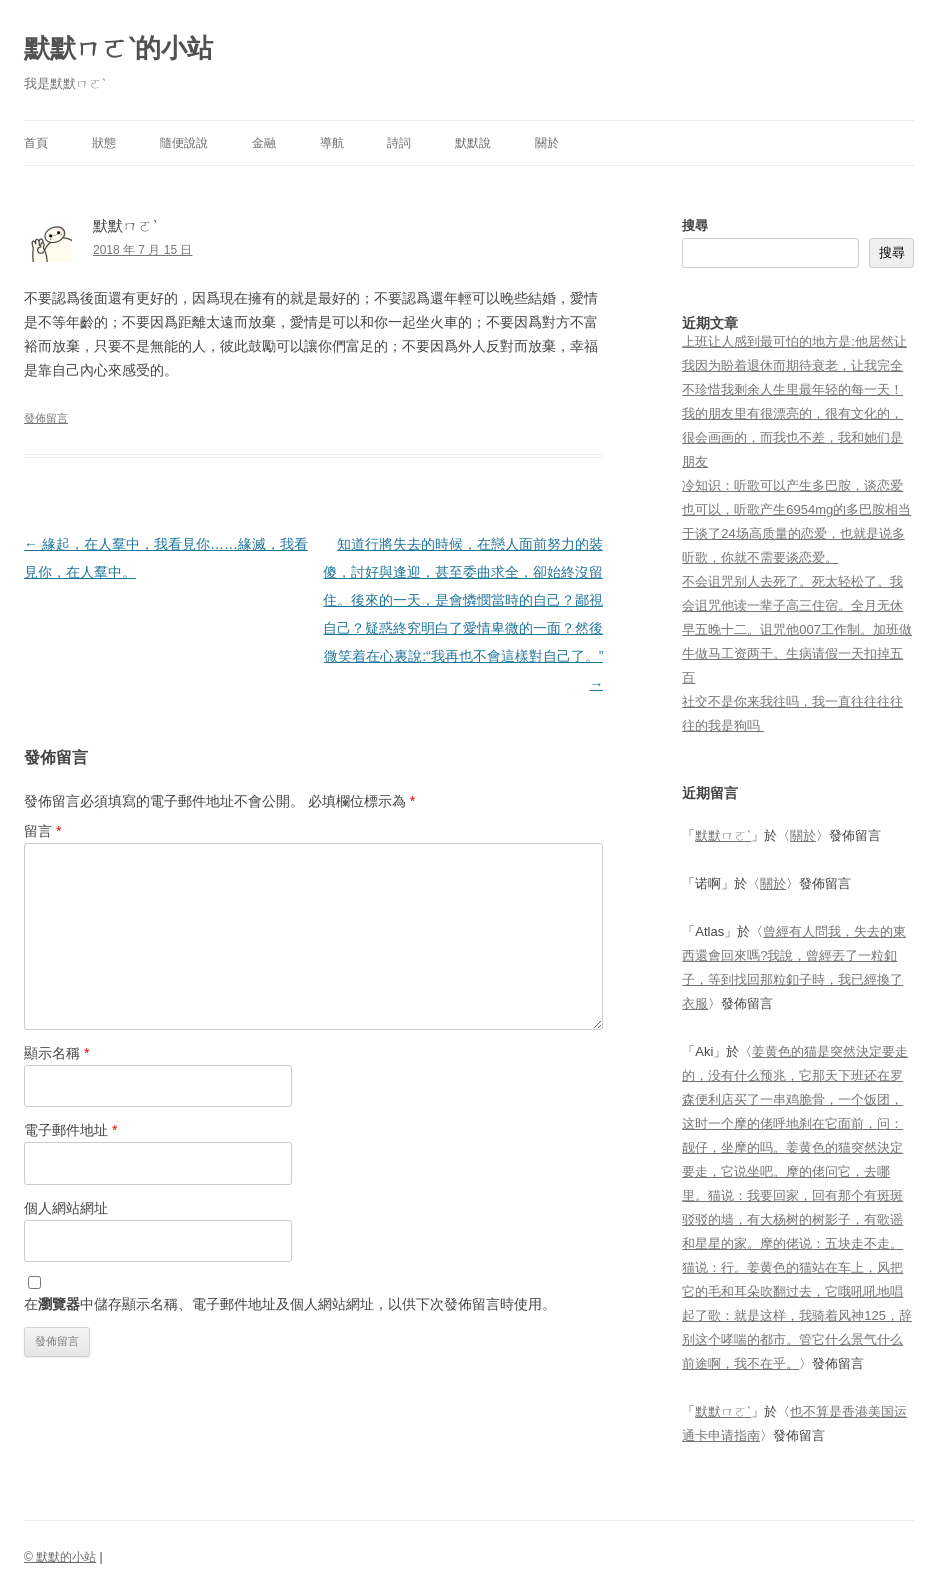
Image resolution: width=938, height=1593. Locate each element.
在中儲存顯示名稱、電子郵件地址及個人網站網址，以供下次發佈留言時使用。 (290, 1304)
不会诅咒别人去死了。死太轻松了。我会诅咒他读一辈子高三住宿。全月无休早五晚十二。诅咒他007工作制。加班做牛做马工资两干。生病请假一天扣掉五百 (797, 629)
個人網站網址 (66, 1208)
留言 (42, 831)
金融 (264, 143)
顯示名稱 (56, 1053)
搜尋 (695, 225)
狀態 (104, 143)
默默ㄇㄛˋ (723, 835)
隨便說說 (184, 143)
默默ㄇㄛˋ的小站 (118, 48)
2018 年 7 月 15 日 (142, 250)
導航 (332, 143)
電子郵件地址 (70, 1130)
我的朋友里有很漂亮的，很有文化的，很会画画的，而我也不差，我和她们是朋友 (792, 437)
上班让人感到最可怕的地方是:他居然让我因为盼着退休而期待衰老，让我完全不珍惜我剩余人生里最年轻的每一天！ (794, 365)
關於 (547, 143)
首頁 (36, 143)
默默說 (473, 143)
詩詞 (399, 143)
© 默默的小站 (60, 1557)
